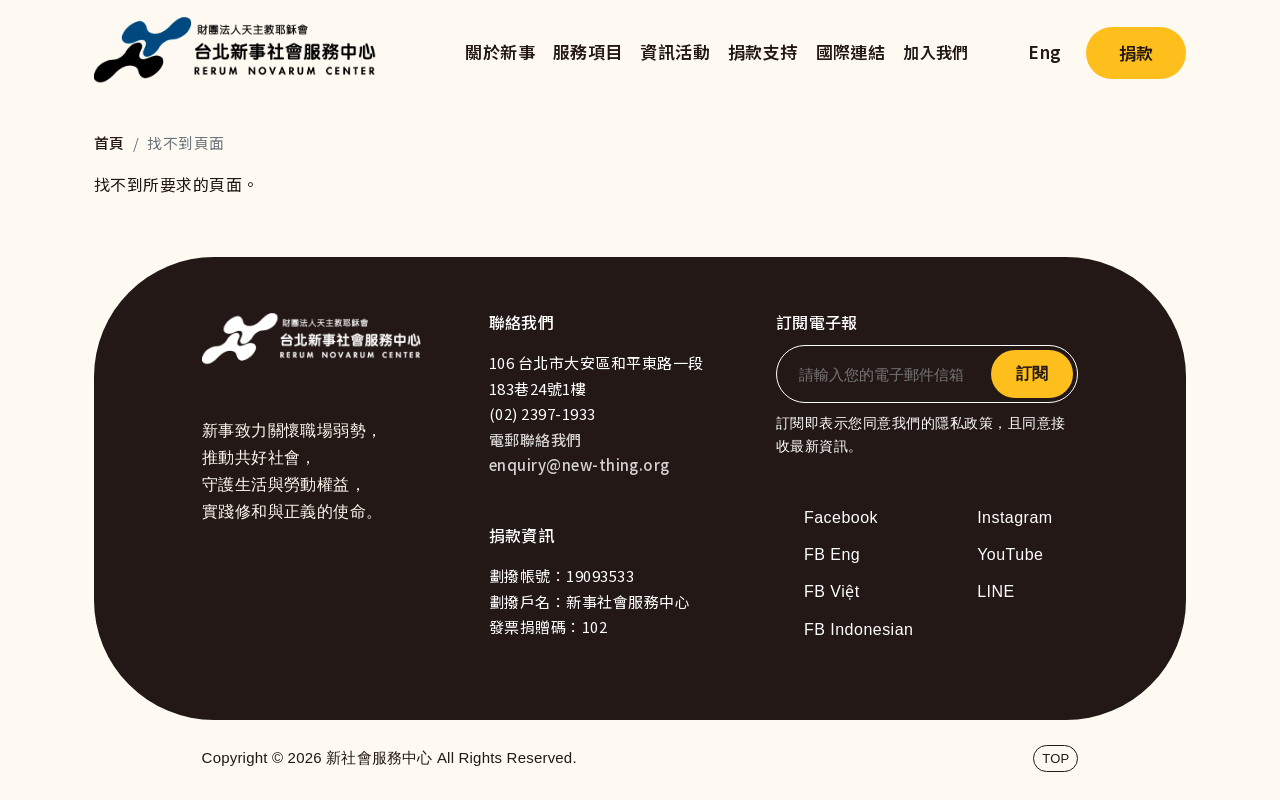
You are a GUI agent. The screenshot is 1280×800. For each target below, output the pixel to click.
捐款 (1136, 52)
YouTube (1010, 554)
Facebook (841, 517)
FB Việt (832, 591)
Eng (1044, 51)
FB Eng (832, 554)
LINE (996, 591)
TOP (1055, 758)
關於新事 (500, 51)
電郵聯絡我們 (535, 439)
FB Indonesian (858, 629)
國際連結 (851, 51)
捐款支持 (763, 51)
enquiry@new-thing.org (579, 464)
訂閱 (1032, 373)
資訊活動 (675, 51)
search (999, 53)
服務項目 (588, 51)
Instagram (1014, 517)
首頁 (109, 142)
